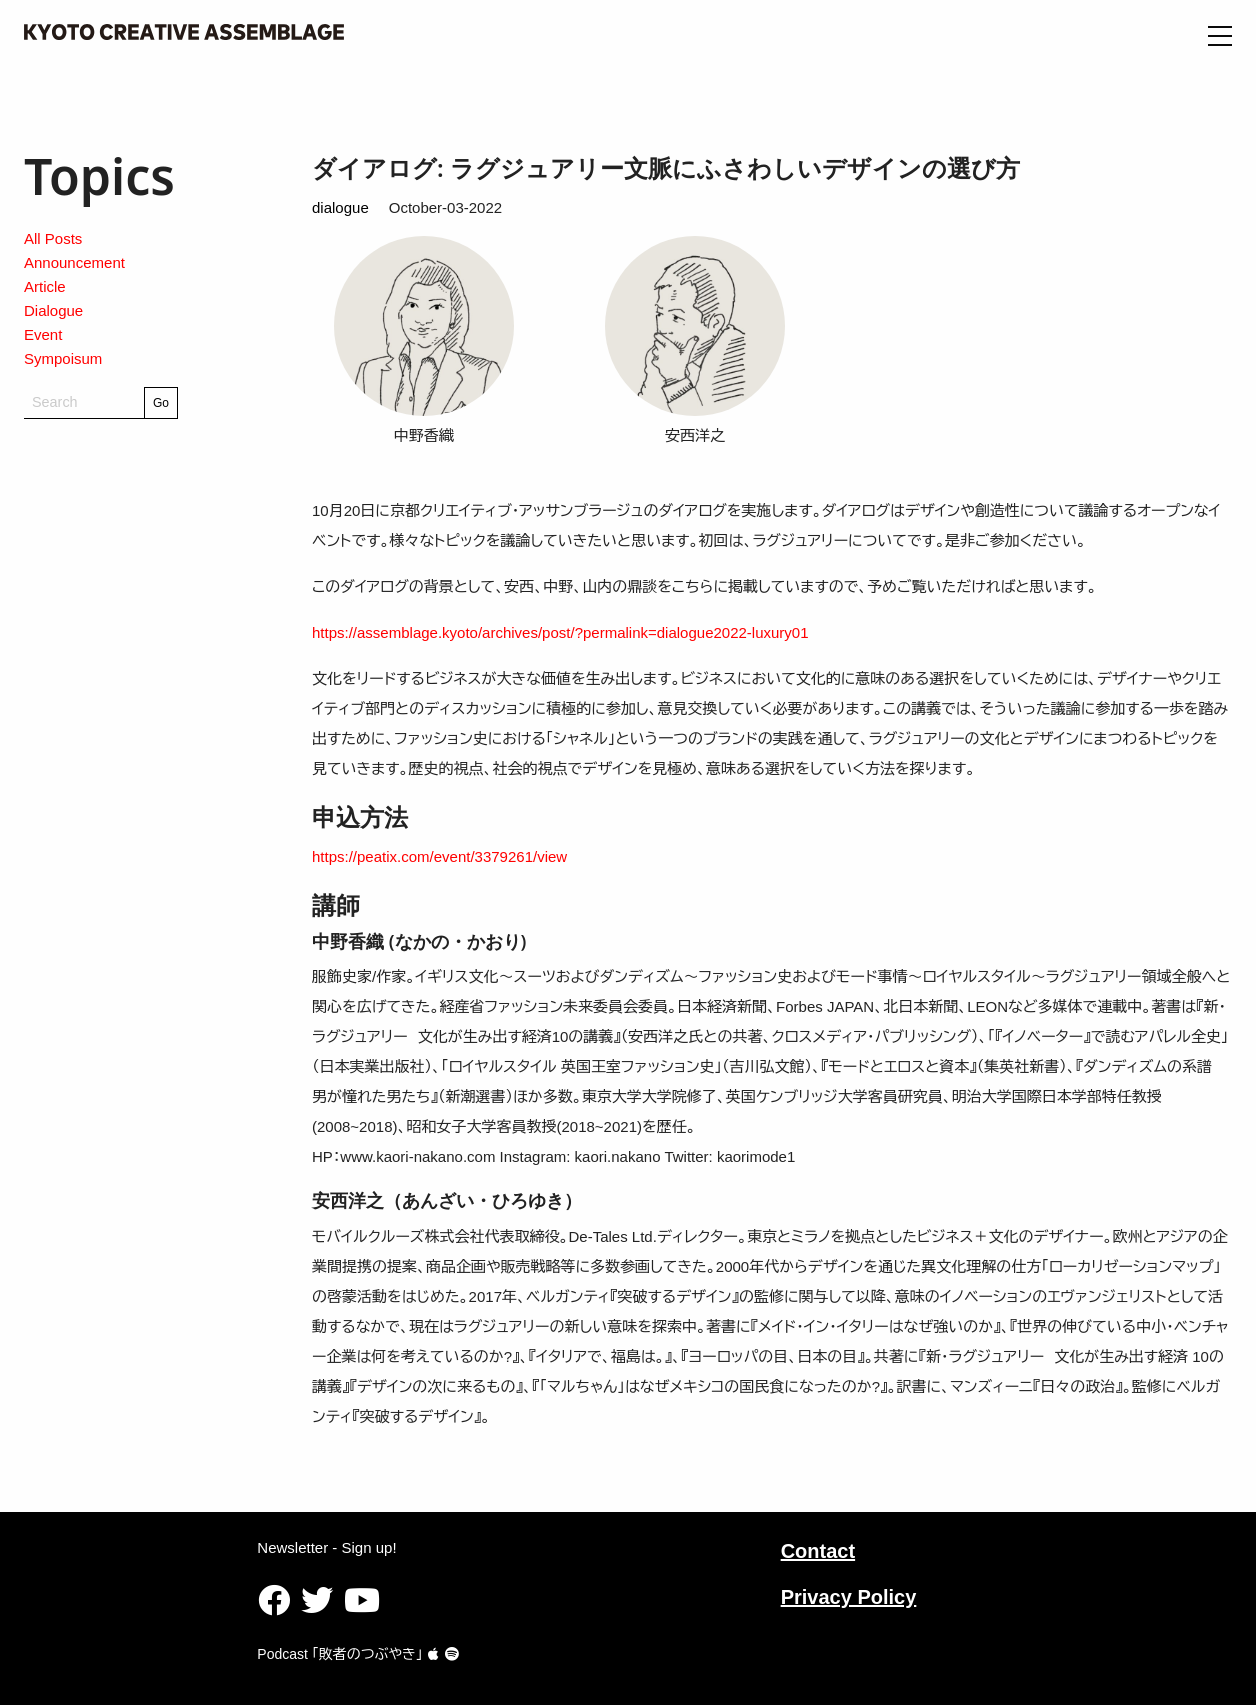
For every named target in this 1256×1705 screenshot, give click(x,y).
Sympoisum (63, 358)
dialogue (340, 207)
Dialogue (53, 310)
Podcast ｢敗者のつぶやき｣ (347, 1654)
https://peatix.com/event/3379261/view (439, 856)
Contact (818, 1551)
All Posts (53, 238)
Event (43, 334)
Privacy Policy (849, 1597)
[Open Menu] (1220, 36)
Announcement (74, 262)
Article (45, 286)
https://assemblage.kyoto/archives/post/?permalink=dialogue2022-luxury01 (560, 632)
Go (161, 403)
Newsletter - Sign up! (326, 1547)
